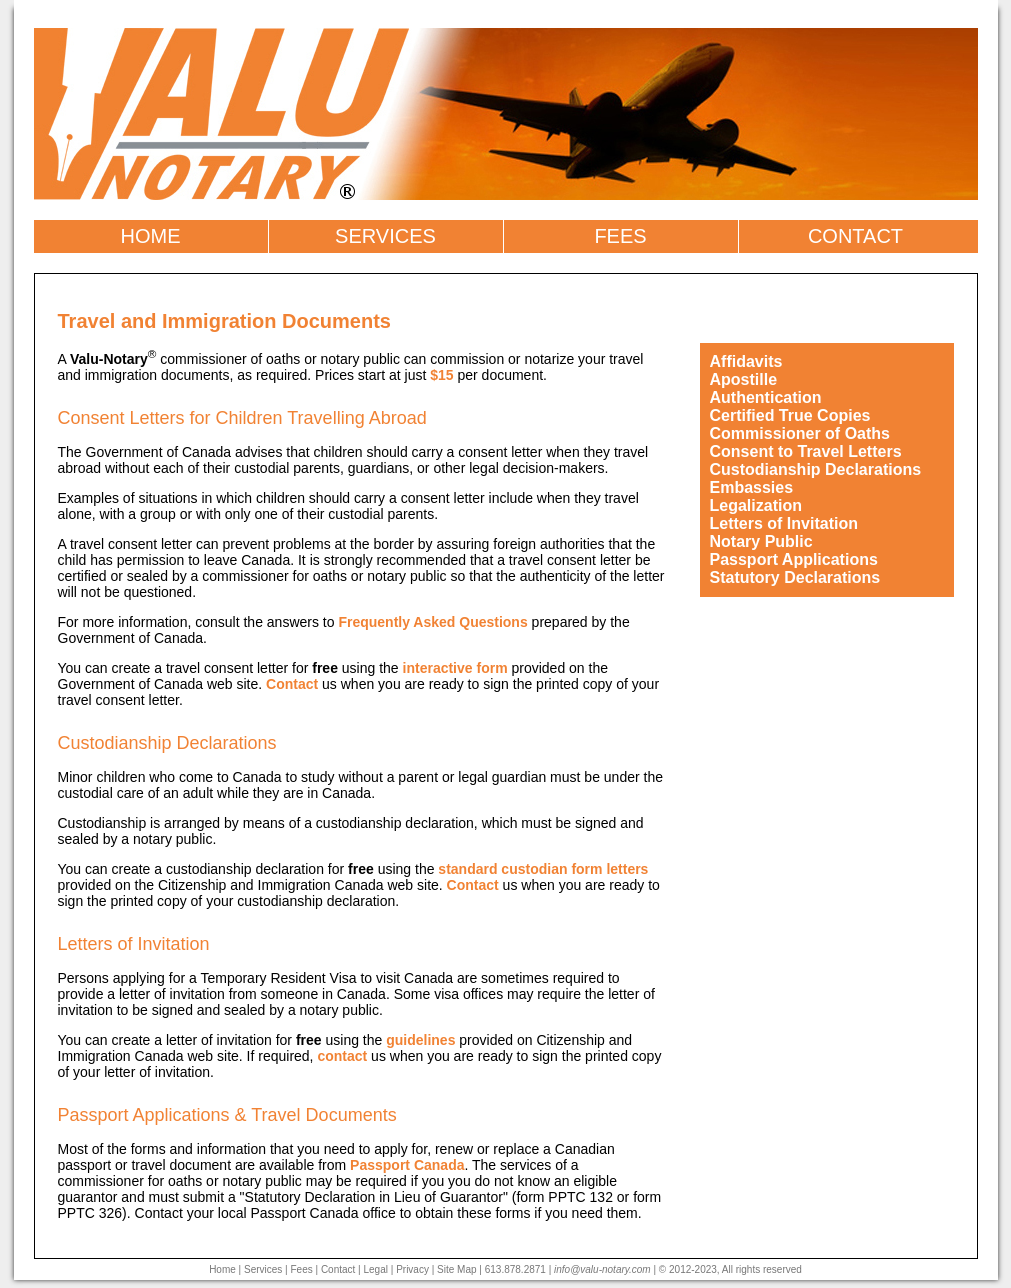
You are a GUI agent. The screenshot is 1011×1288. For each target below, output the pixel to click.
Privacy (412, 1269)
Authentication (766, 397)
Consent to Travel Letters (806, 451)
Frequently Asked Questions (432, 622)
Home (222, 1269)
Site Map (456, 1269)
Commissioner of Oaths (800, 433)
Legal (376, 1269)
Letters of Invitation (784, 523)
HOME (151, 236)
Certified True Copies (790, 415)
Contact (292, 684)
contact (342, 1056)
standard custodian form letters (543, 869)
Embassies (752, 487)
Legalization (756, 505)
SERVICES (385, 236)
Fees (301, 1269)
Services (263, 1269)
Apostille (744, 379)
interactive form (455, 668)
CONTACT (855, 236)
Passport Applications (794, 559)
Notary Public (761, 541)
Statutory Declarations (795, 577)
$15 (441, 375)
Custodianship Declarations (816, 469)
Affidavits (746, 361)
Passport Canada (407, 1165)
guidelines (420, 1040)
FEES (620, 236)
